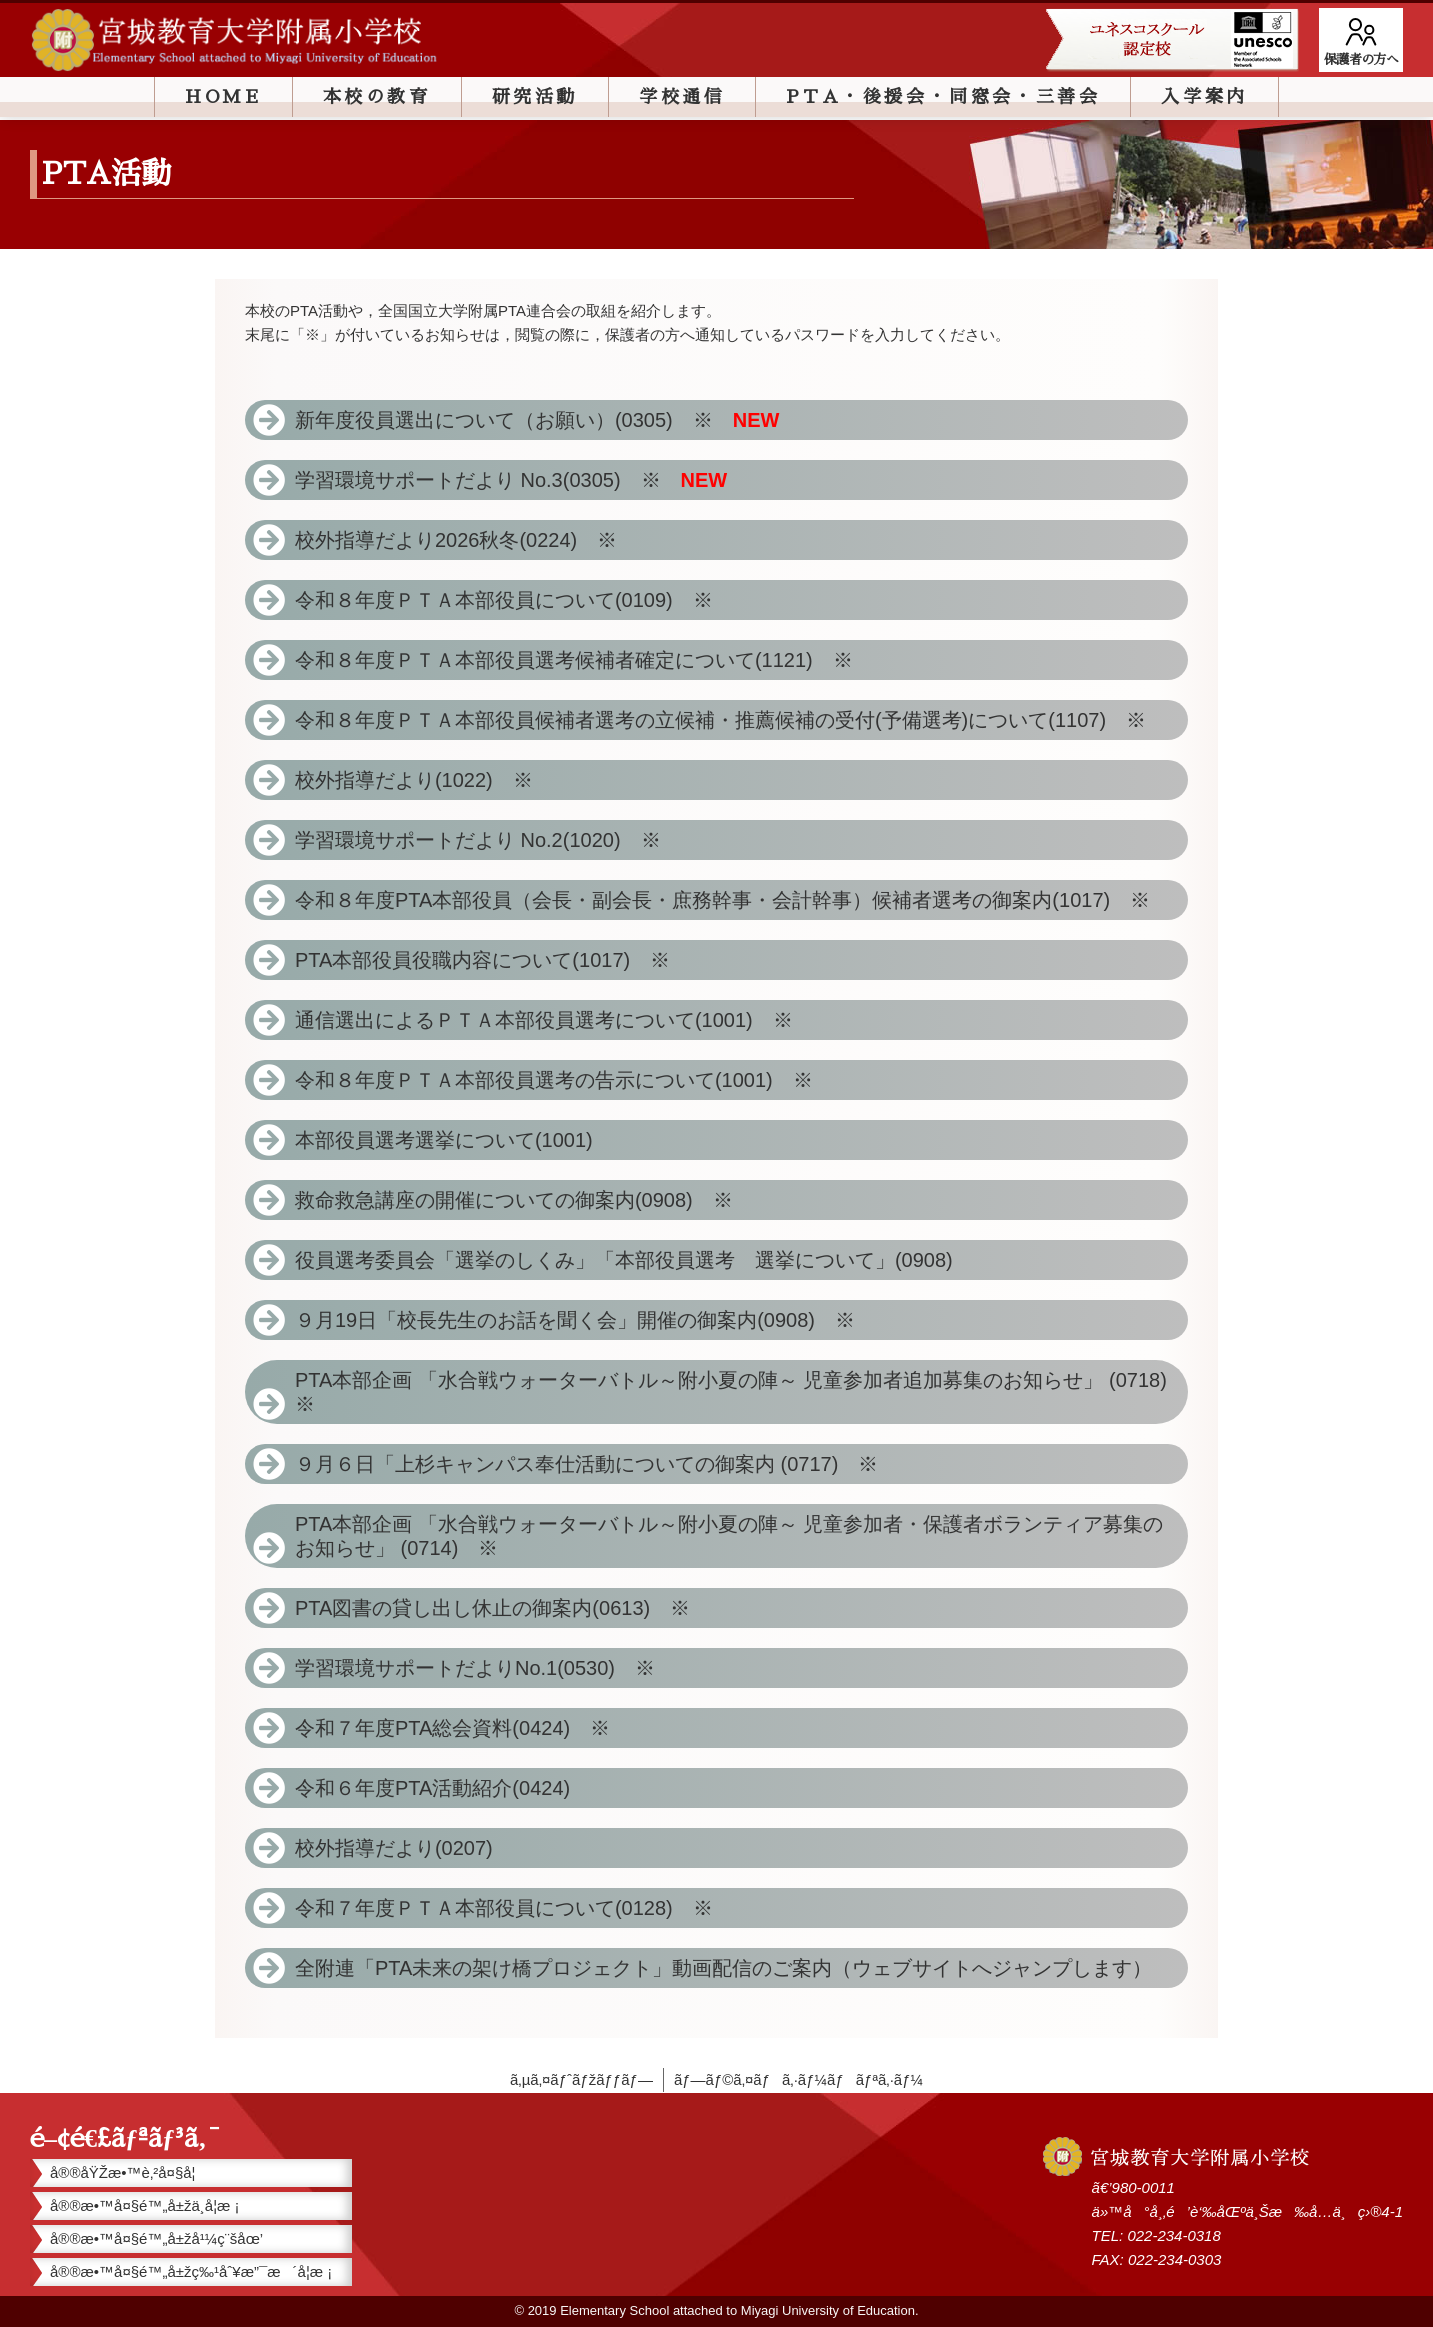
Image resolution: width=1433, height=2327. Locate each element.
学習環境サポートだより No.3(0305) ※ (511, 480)
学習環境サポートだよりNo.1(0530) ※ (475, 1668)
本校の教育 (377, 97)
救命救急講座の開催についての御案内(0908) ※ (524, 1200)
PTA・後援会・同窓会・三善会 (943, 97)
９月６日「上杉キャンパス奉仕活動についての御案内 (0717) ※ (586, 1464)
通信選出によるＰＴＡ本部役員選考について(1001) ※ (554, 1020)
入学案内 (1204, 97)
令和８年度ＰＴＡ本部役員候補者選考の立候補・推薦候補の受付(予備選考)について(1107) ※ (730, 720)
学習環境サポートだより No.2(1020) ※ (488, 840)
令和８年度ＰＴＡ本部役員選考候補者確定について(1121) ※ (584, 660)
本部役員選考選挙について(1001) (444, 1140)
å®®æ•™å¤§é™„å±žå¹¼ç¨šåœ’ (156, 2238)
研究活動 (535, 97)
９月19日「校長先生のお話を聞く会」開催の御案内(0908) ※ (575, 1320)
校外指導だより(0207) (394, 1848)
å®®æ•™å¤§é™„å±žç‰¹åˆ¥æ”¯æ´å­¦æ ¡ (191, 2271)
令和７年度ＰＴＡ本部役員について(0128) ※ (504, 1908)
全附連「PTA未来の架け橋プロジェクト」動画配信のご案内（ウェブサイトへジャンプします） (723, 1968)
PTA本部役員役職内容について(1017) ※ (492, 960)
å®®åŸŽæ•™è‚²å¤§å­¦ (122, 2172)
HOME (223, 97)
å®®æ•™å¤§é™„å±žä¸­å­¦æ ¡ (145, 2205)
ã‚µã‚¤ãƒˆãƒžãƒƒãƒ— (581, 2079)
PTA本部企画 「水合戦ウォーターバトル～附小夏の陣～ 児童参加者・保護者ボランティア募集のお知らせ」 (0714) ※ (729, 1536)
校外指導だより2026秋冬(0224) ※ (466, 540)
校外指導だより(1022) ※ (424, 780)
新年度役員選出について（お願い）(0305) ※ (537, 420)
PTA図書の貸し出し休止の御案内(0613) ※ (492, 1608)
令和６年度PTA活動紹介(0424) (432, 1788)
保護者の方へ (1361, 59)
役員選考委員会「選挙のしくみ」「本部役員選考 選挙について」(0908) (634, 1260)
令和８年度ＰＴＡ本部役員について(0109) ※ (514, 600)
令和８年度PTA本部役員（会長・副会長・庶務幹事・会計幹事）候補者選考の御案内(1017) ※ (732, 900)
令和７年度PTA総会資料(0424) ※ (452, 1728)
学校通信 (682, 97)
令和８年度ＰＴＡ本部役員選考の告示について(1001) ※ (564, 1080)
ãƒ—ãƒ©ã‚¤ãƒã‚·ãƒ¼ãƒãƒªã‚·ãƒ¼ (798, 2079)
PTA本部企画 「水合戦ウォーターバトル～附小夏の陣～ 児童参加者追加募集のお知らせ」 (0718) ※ (741, 1392)
